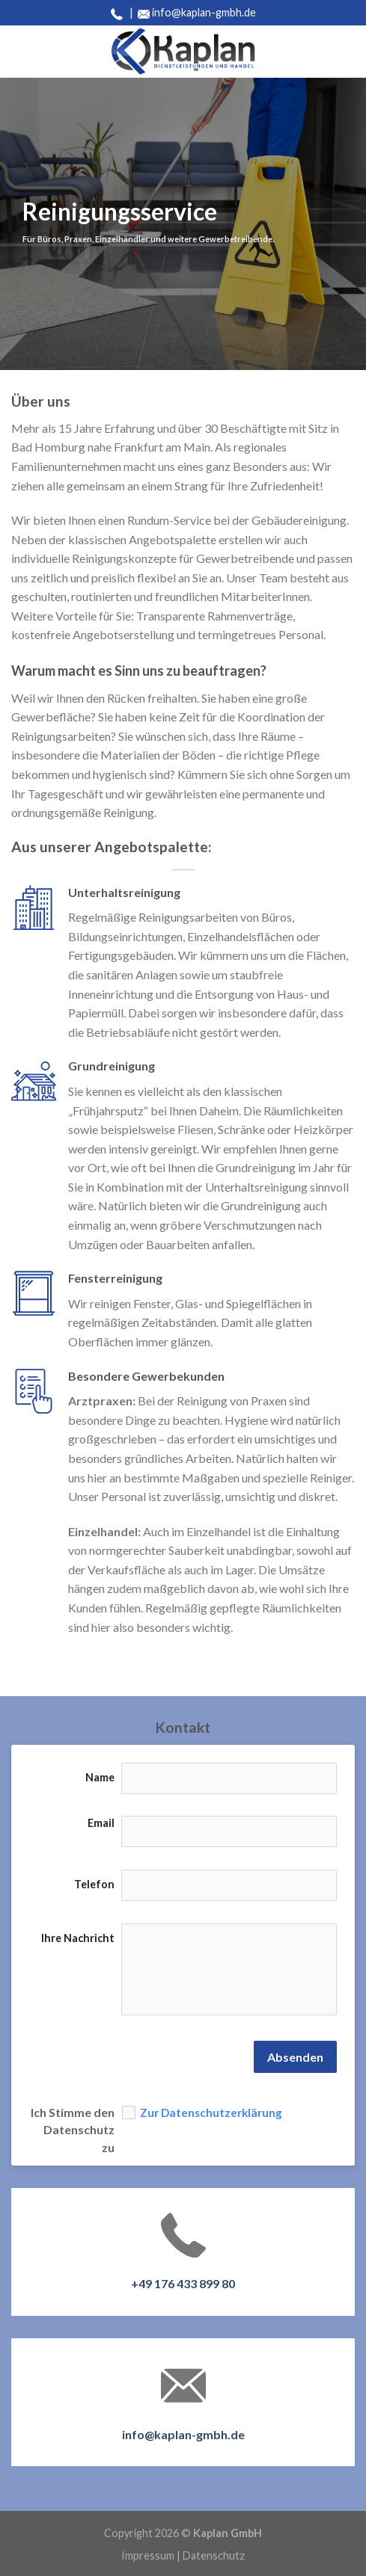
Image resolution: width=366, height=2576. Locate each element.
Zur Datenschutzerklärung (211, 2112)
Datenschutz (214, 2555)
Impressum (147, 2555)
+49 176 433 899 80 (183, 2283)
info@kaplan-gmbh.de (204, 12)
